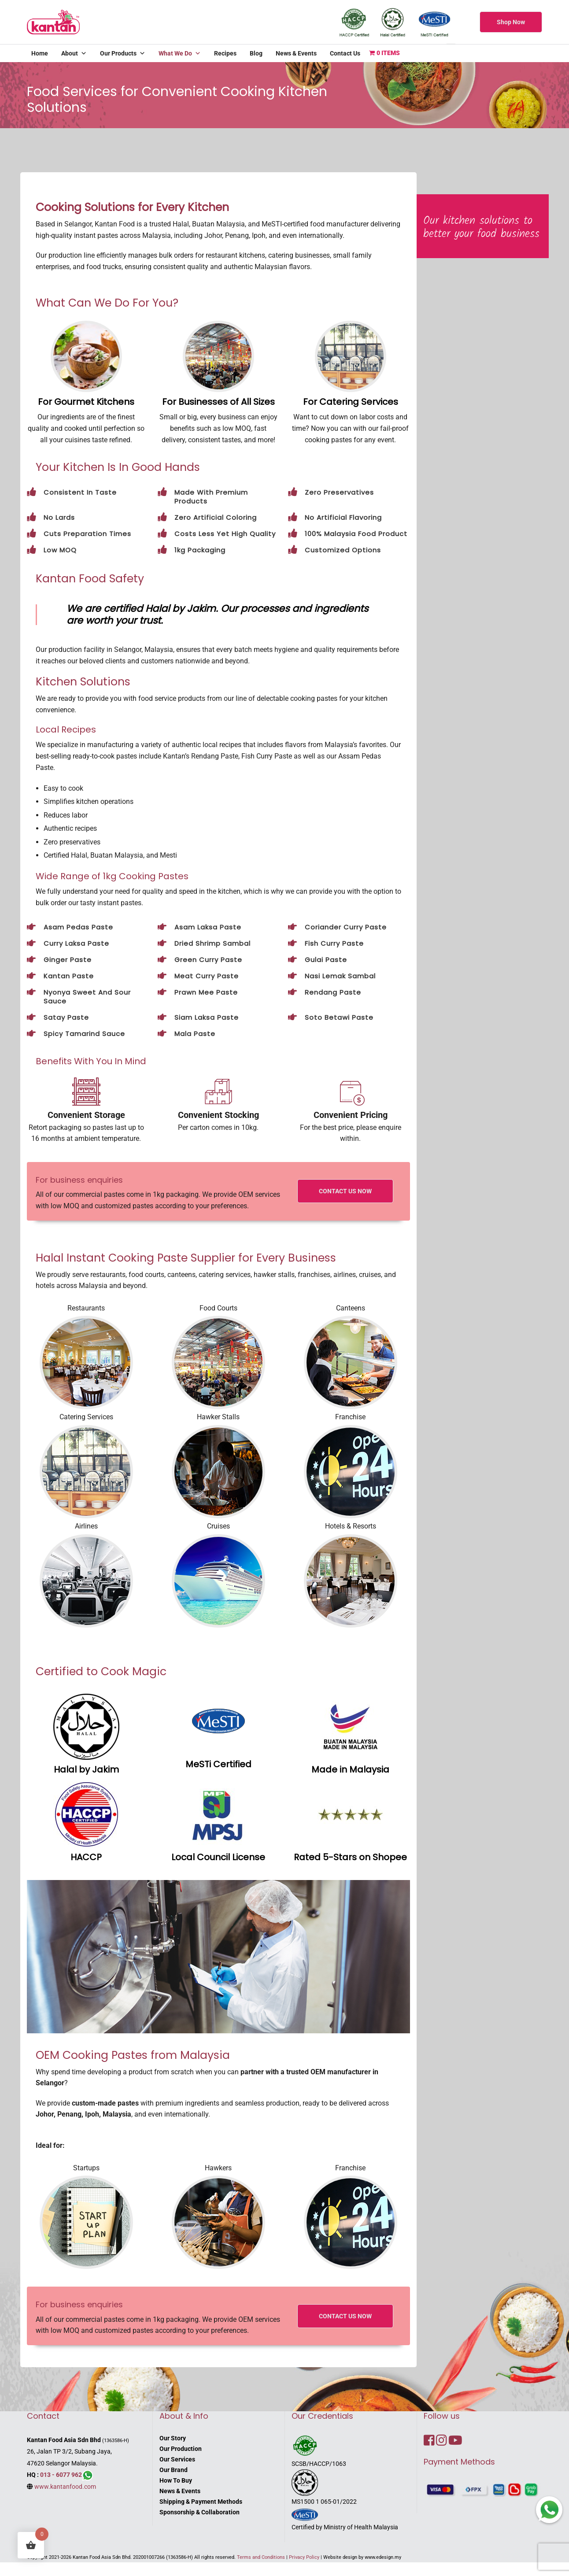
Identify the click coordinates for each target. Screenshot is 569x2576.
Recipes (225, 53)
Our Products (122, 53)
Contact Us (345, 53)
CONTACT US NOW (345, 1191)
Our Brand (173, 2469)
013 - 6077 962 (61, 2474)
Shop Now (511, 22)
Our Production (180, 2448)
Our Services (177, 2459)
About (74, 53)
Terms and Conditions (261, 2557)
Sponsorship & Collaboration (199, 2512)
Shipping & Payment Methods (200, 2501)
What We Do (180, 53)
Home (39, 53)
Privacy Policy (304, 2557)
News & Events (296, 53)
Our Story (172, 2438)
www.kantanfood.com (65, 2486)
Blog (256, 53)
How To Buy (175, 2480)
